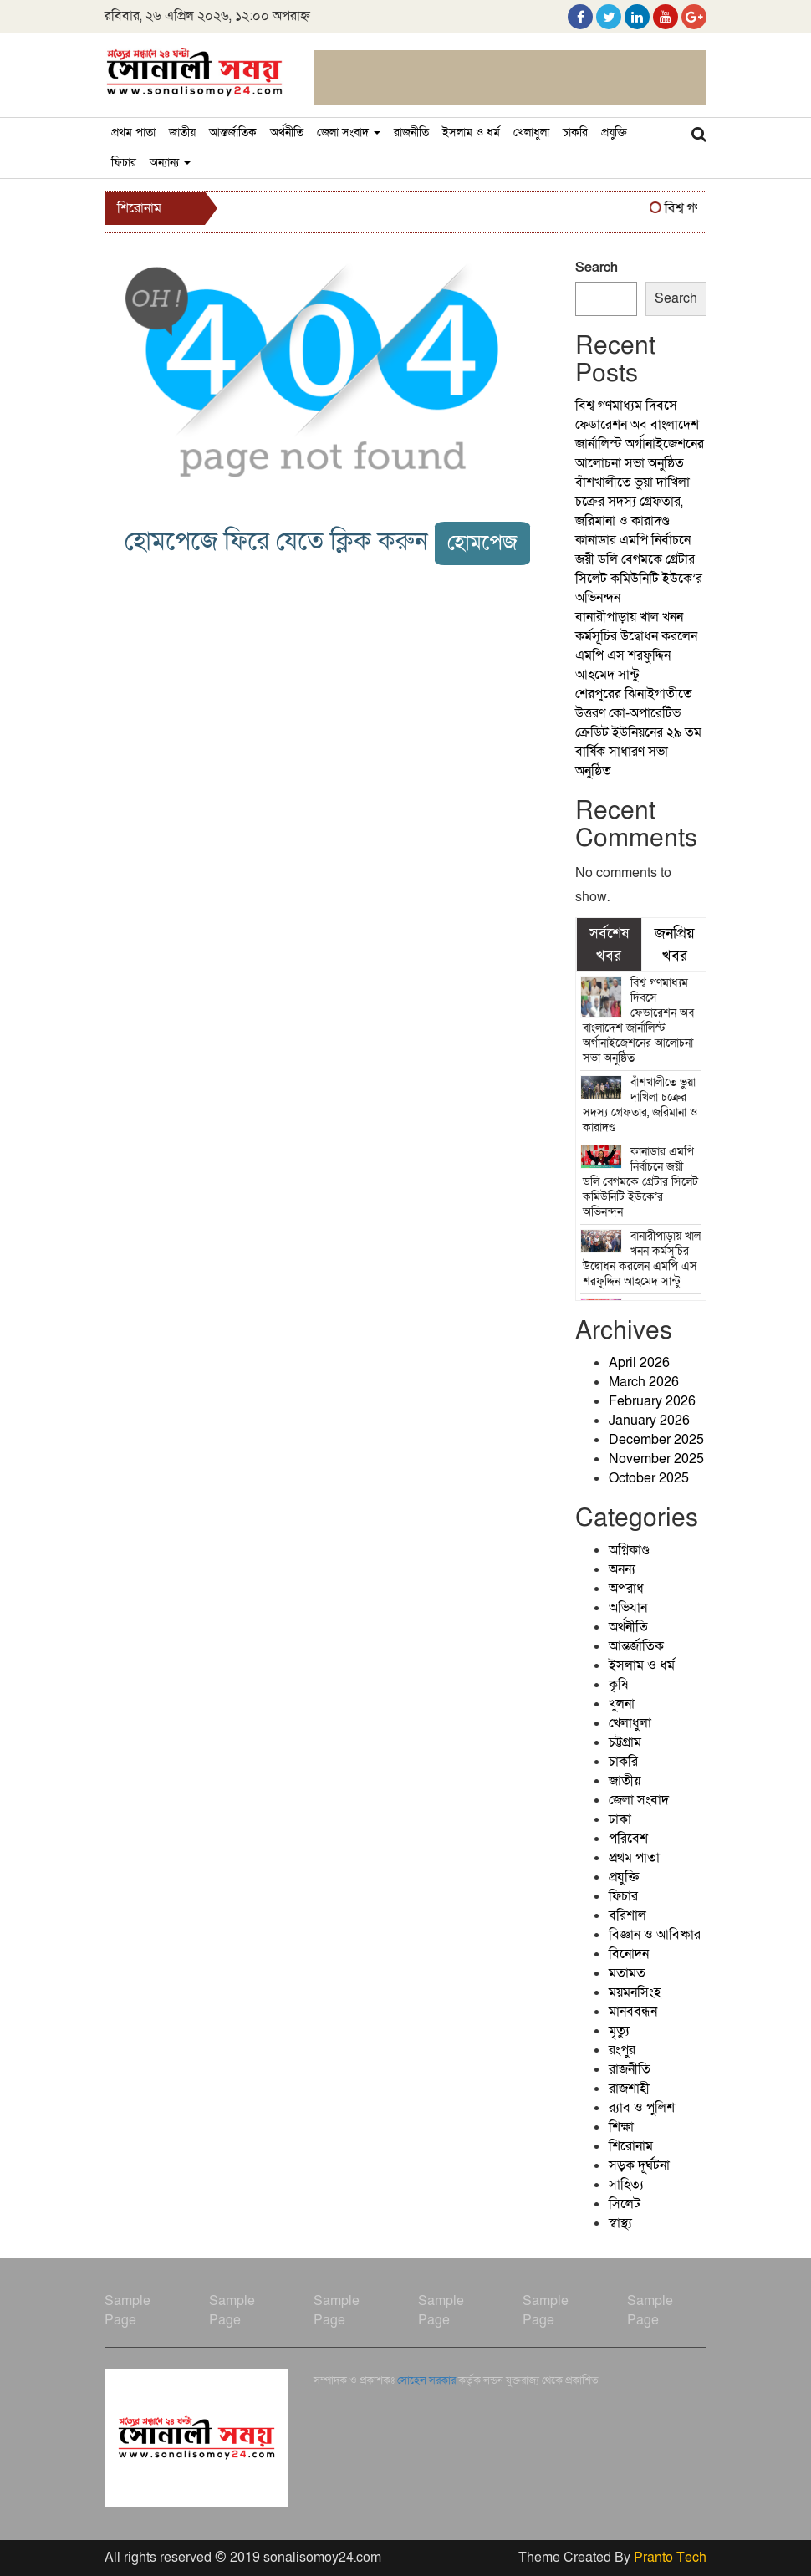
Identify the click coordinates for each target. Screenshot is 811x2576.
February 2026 (652, 1401)
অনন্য (622, 1569)
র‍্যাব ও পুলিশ (642, 2108)
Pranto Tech (670, 2557)
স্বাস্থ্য (620, 2223)
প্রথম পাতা (133, 132)
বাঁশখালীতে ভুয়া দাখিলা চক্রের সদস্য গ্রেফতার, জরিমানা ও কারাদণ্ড (632, 501)
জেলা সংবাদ (348, 132)
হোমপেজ (482, 543)
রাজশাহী (629, 2088)
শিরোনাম (631, 2146)
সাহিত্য (626, 2185)
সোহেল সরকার (426, 2380)
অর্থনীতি (286, 132)
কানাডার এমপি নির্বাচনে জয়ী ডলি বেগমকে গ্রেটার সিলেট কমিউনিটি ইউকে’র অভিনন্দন (638, 569)
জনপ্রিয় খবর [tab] (675, 944)
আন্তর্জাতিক (233, 132)
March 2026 (644, 1382)
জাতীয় (182, 132)
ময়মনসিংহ (635, 1992)
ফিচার (123, 163)
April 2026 (639, 1363)
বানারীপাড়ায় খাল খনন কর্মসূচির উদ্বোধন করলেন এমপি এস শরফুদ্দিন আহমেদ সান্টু (636, 646)
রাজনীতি (411, 132)
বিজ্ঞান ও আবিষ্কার (655, 1935)
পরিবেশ (628, 1838)
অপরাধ (626, 1588)
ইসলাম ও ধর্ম (471, 132)
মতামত (627, 1973)
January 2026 (649, 1420)
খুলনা (622, 1704)
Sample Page (127, 2310)
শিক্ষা (621, 2127)
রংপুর (622, 2050)
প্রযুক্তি (614, 132)
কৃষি (618, 1685)
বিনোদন (629, 1954)
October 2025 (649, 1478)
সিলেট (624, 2204)
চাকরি (575, 132)
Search (596, 267)
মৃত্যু (619, 2031)
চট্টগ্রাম (625, 1742)
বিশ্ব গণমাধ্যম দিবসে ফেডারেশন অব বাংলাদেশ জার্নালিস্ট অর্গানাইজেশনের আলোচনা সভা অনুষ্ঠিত (639, 434)
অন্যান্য (170, 163)
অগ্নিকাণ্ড (629, 1550)
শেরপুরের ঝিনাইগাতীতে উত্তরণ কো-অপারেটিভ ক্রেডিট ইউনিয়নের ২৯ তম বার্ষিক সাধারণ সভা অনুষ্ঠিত (638, 732)
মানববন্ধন (633, 2011)
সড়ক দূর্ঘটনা (639, 2165)
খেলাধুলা (531, 132)
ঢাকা (620, 1819)
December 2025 (656, 1440)
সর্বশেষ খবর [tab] (609, 944)
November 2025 (656, 1459)
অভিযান (628, 1608)
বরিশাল (627, 1915)
